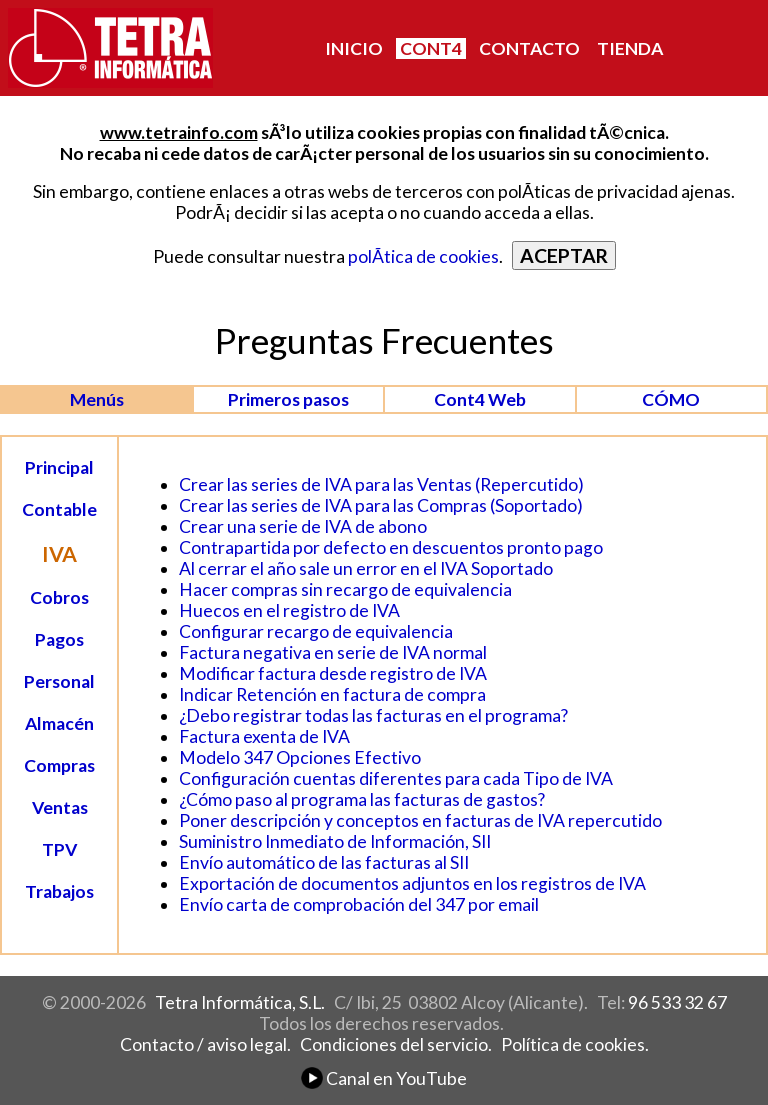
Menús (97, 399)
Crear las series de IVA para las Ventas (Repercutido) (381, 484)
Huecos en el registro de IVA (289, 610)
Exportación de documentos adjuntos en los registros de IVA (412, 883)
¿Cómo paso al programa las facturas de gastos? (362, 799)
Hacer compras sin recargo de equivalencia (345, 589)
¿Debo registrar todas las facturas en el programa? (373, 715)
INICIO (354, 48)
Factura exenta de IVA (264, 736)
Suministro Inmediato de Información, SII (335, 841)
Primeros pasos (288, 399)
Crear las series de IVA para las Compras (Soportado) (381, 505)
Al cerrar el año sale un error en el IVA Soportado (366, 568)
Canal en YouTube (384, 1078)
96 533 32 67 (677, 1002)
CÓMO (671, 399)
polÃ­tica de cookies (423, 256)
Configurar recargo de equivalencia (316, 631)
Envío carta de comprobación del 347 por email (359, 904)
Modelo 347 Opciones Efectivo (300, 757)
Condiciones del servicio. (396, 1044)
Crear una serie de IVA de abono (303, 526)
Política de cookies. (575, 1044)
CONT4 (431, 48)
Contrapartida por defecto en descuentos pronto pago (391, 547)
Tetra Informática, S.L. (240, 1002)
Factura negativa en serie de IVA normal (333, 652)
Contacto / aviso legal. (205, 1044)
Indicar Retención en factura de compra (332, 694)
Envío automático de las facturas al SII (324, 862)
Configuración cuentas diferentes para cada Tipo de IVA (396, 778)
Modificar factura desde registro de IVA (333, 673)
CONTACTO (529, 48)
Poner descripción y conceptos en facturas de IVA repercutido (420, 820)
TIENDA (630, 48)
